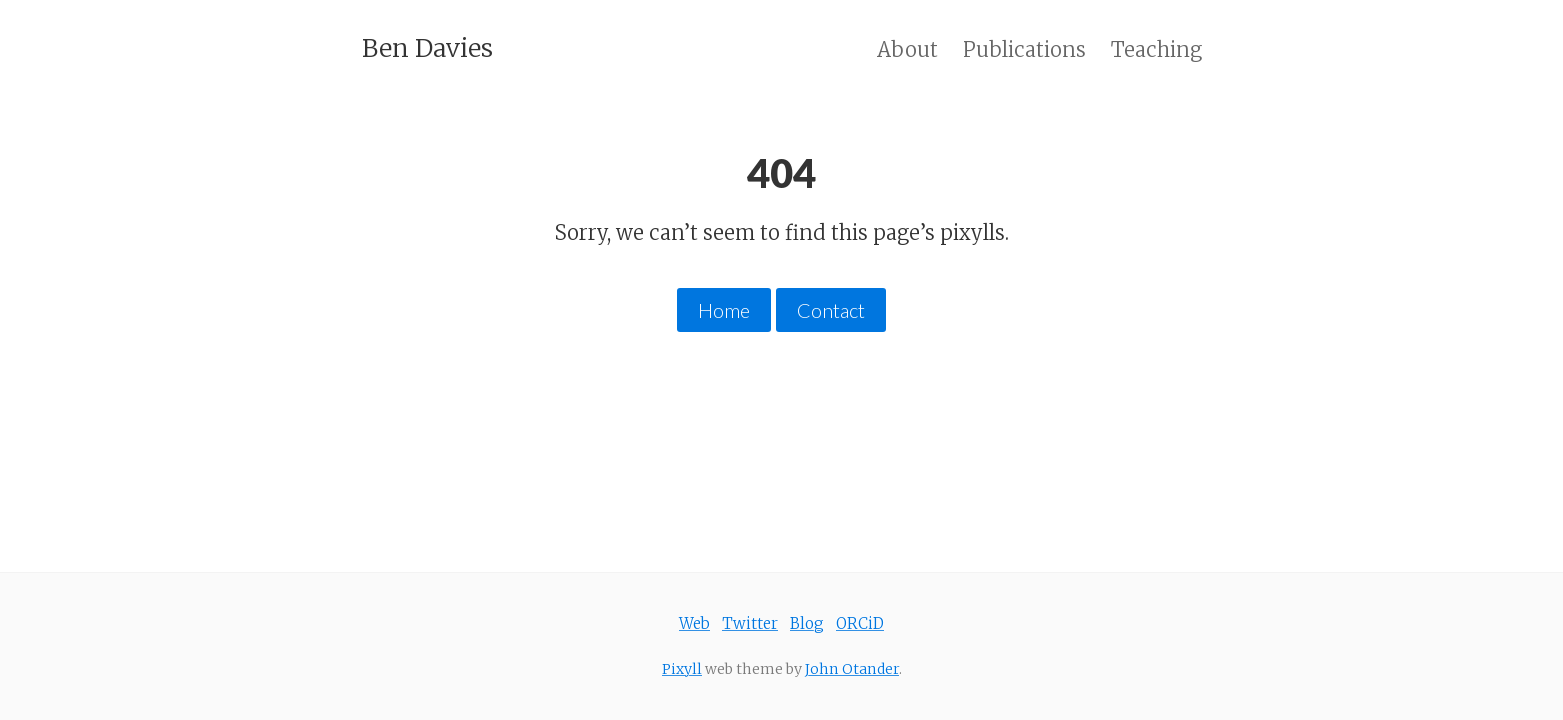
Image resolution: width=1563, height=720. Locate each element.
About (907, 49)
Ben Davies (427, 48)
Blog (807, 623)
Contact (831, 310)
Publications (1024, 49)
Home (724, 310)
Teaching (1156, 49)
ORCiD (860, 623)
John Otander (852, 669)
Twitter (750, 623)
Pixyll (682, 669)
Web (694, 623)
